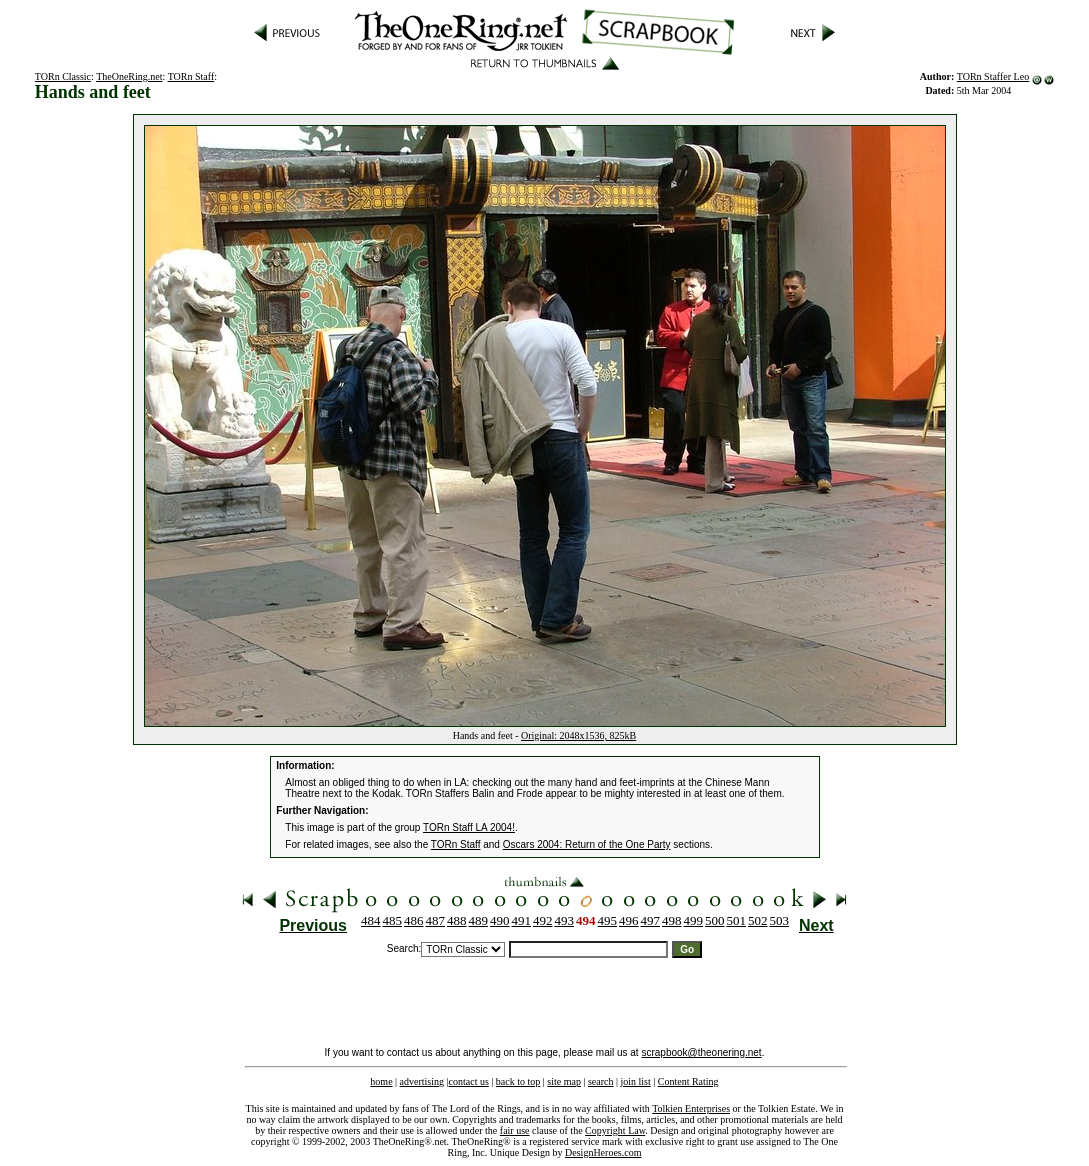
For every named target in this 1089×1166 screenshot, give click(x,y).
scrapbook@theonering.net (701, 1052)
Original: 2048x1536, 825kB (578, 735)
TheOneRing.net (129, 76)
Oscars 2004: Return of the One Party (587, 844)
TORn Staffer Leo (993, 76)
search (601, 1081)
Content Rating (688, 1081)
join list (635, 1081)
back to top (518, 1081)
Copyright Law (615, 1130)
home (381, 1081)
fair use (515, 1130)
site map (564, 1081)
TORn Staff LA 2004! (469, 827)
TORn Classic (63, 76)
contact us (469, 1081)
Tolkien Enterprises (691, 1108)
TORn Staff (191, 76)
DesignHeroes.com (603, 1152)
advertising (422, 1081)
